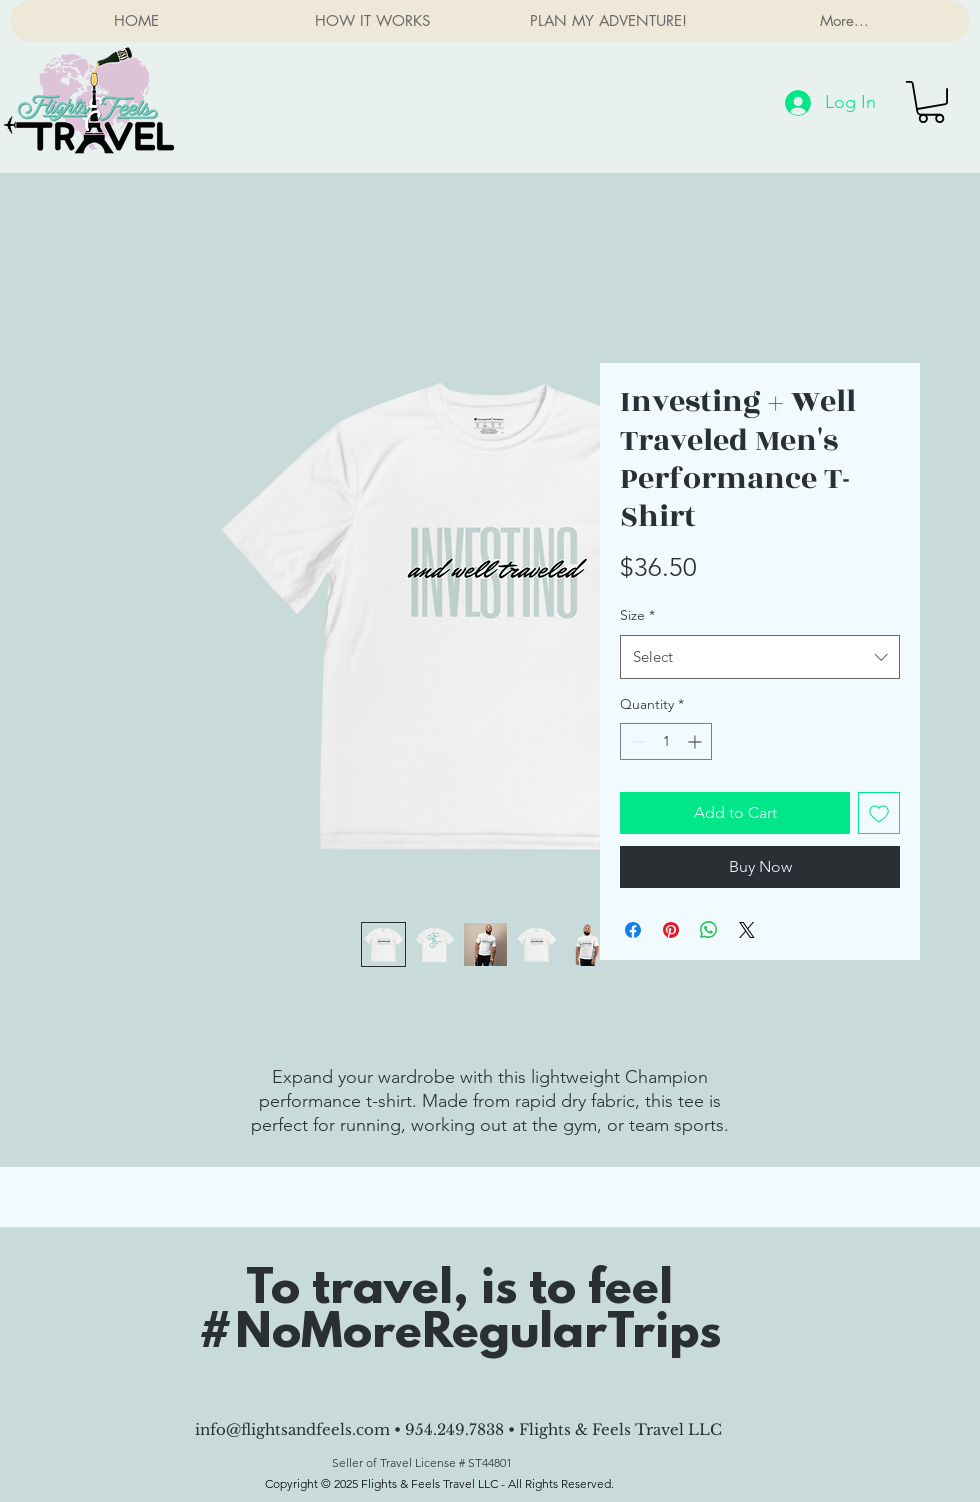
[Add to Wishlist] (879, 813)
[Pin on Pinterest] (671, 930)
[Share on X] (747, 930)
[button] (931, 102)
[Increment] (696, 741)
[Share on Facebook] (633, 930)
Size (637, 615)
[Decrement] (635, 741)
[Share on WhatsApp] (709, 930)
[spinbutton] (666, 741)
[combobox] (760, 657)
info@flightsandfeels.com (292, 1429)
